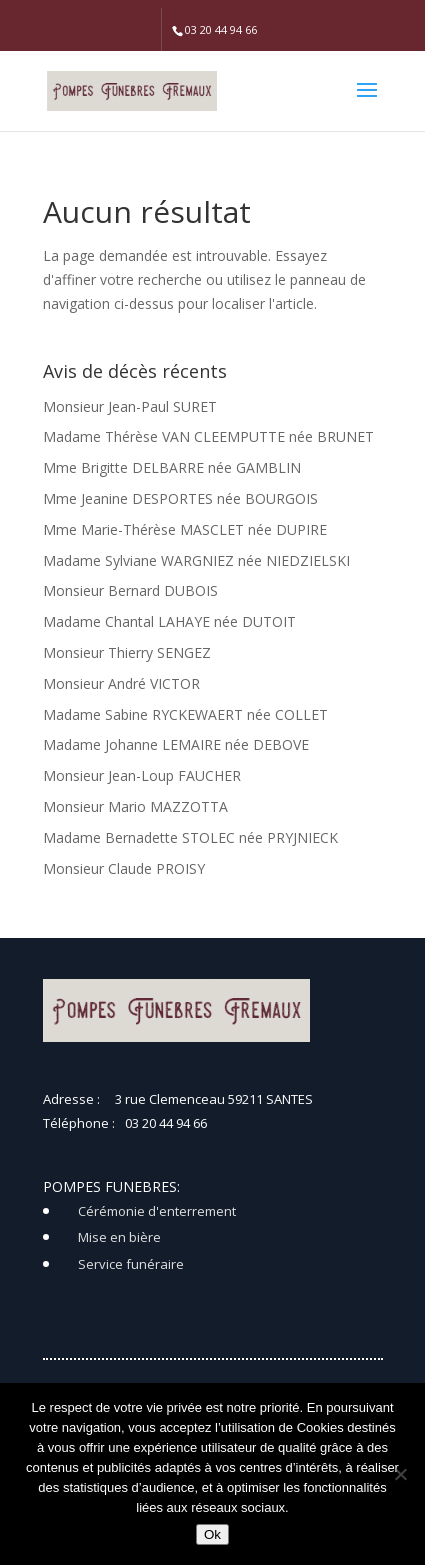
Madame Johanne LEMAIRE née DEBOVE (176, 744)
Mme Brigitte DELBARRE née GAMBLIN (172, 467)
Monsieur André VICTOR (121, 683)
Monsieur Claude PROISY (124, 868)
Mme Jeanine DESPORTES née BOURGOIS (180, 498)
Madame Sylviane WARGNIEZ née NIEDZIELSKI (196, 560)
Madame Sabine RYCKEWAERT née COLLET (185, 714)
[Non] (400, 1474)
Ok (212, 1534)
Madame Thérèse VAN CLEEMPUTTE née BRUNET (208, 436)
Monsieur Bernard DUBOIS (130, 590)
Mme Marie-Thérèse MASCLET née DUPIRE (185, 529)
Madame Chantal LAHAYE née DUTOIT (169, 621)
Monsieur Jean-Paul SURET (130, 406)
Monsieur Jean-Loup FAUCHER (142, 775)
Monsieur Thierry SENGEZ (127, 652)
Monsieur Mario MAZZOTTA (135, 806)
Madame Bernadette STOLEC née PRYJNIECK (190, 837)
